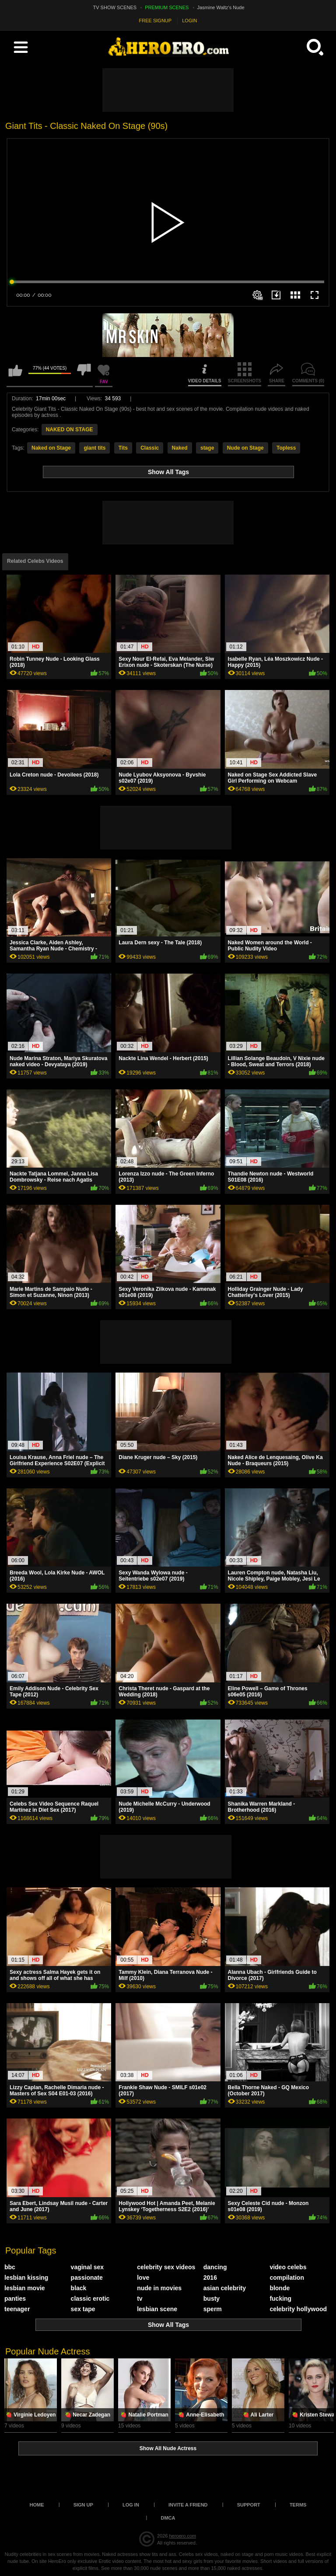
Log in (130, 2504)
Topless (286, 448)
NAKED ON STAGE (69, 429)
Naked (180, 448)
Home (37, 2504)
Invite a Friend (188, 2504)
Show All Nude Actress (168, 2448)
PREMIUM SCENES (167, 7)
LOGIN (189, 20)
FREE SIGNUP (155, 20)
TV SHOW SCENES (115, 7)
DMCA (168, 2518)
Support (248, 2504)
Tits (123, 448)
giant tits (94, 448)
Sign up (83, 2504)
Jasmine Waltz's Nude (221, 7)
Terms (298, 2504)
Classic (149, 448)
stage (207, 448)
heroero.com (182, 2535)
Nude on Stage (245, 448)
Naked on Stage (51, 448)
